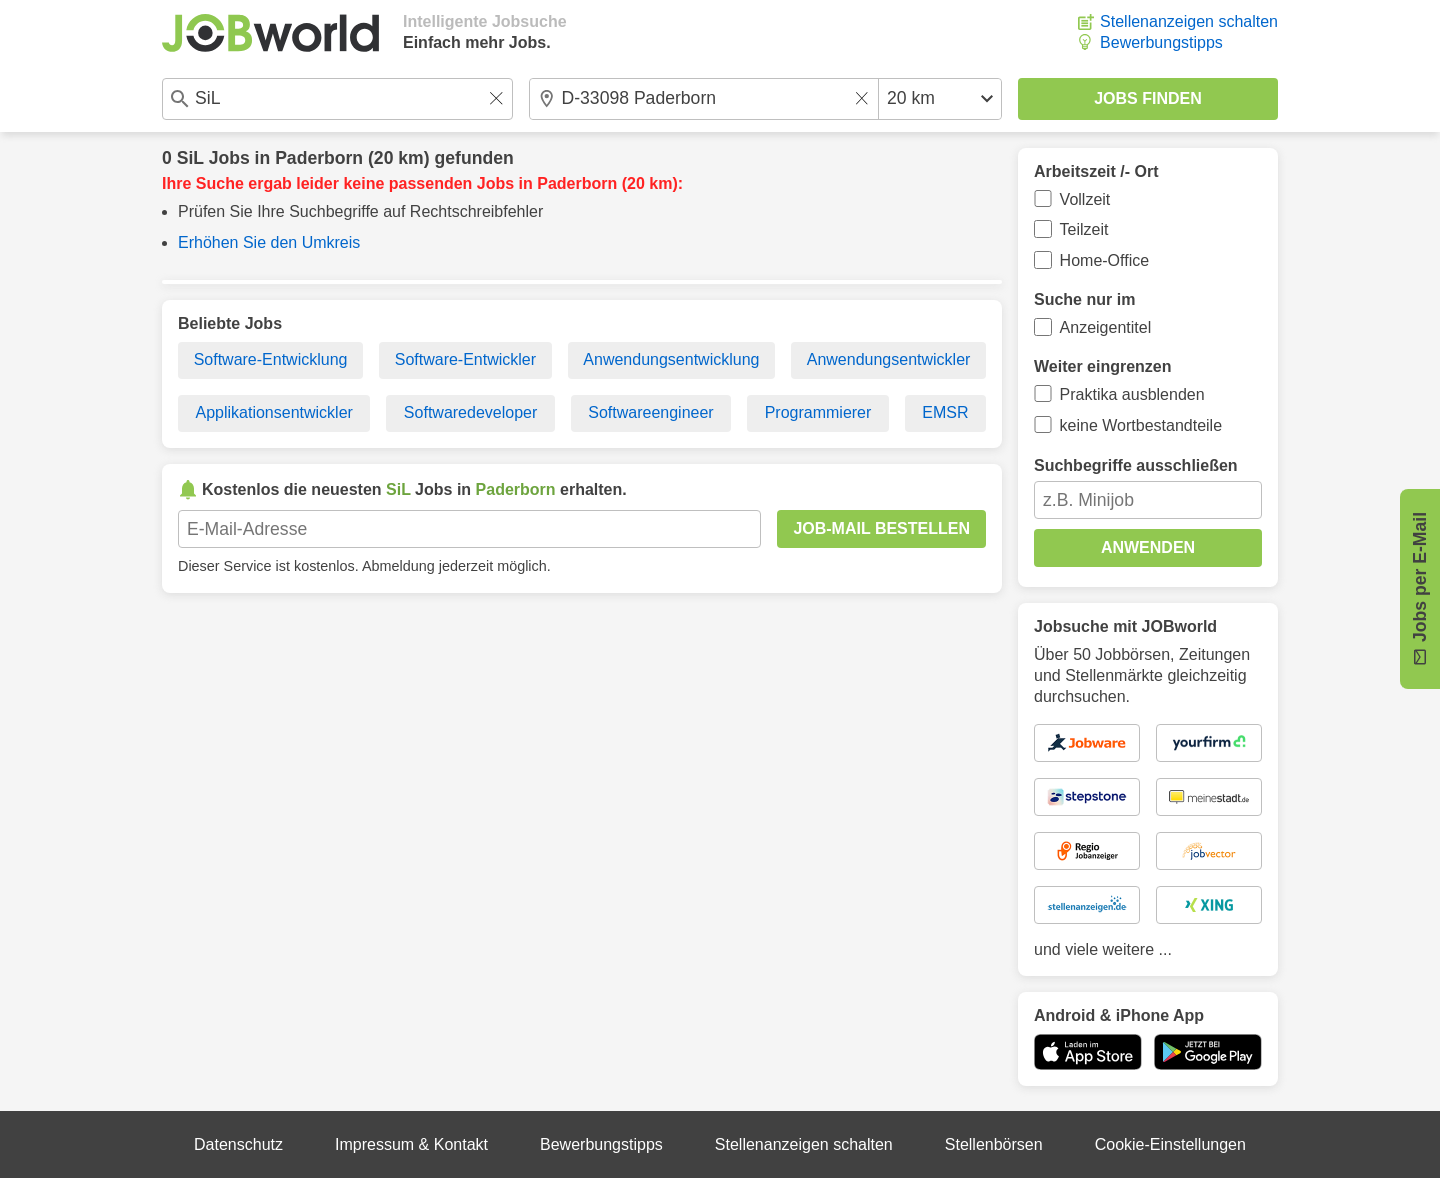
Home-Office (1105, 260)
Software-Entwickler (465, 359)
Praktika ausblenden (1132, 394)
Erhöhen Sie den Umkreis (269, 242)
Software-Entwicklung (271, 359)
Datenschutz (238, 1144)
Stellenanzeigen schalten (1189, 21)
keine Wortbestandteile (1141, 425)
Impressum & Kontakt (411, 1144)
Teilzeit (1084, 229)
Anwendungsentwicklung (671, 359)
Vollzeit (1085, 199)
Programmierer (818, 412)
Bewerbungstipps (1161, 42)
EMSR (945, 412)
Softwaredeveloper (470, 412)
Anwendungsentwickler (889, 359)
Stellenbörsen (994, 1144)
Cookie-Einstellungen (1170, 1144)
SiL (190, 158)
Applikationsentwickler (273, 412)
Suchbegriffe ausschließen (1136, 465)
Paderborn (319, 158)
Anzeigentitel (1106, 327)
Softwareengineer (650, 412)
